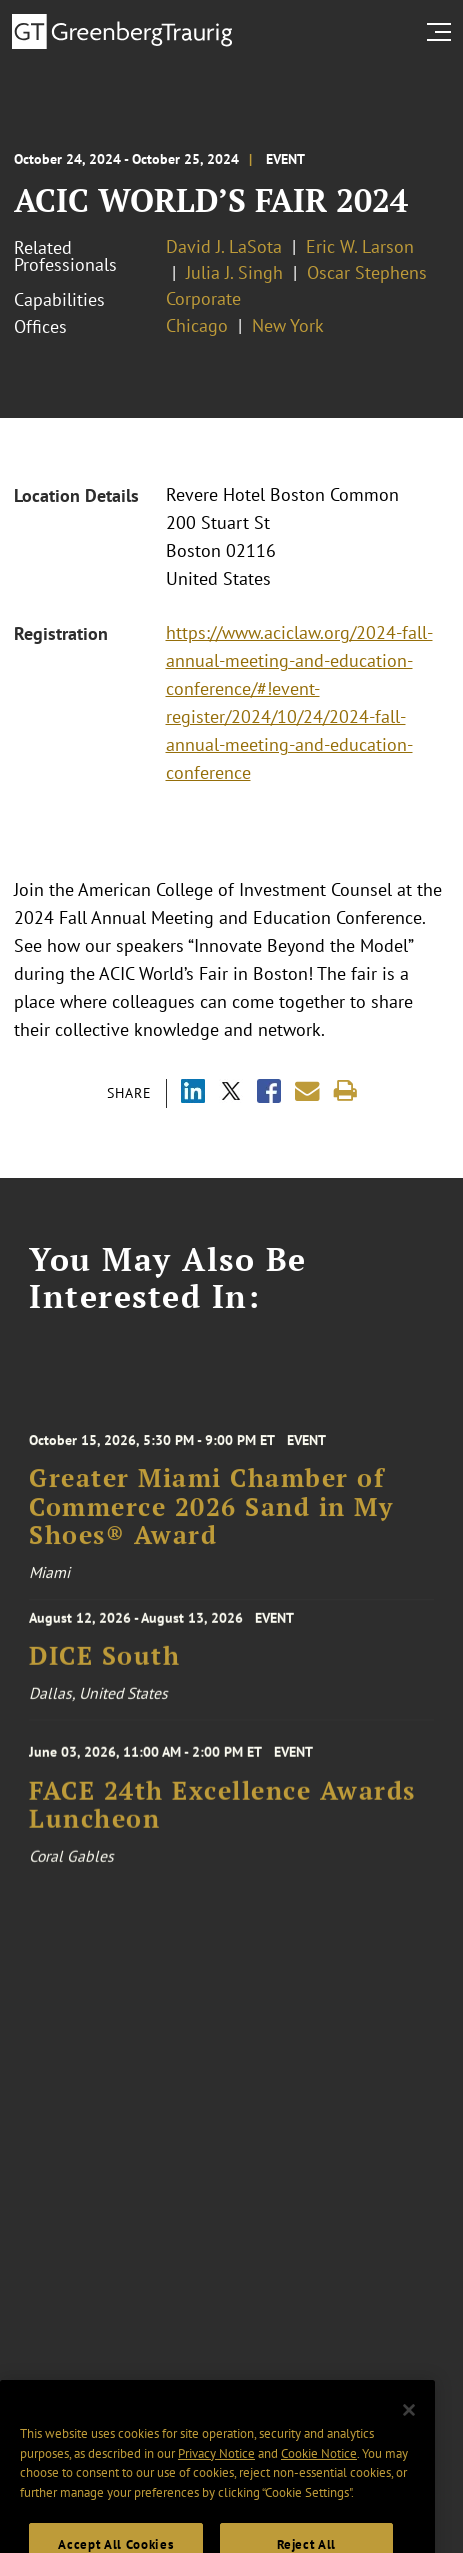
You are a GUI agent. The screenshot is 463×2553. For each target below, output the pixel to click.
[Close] (409, 2429)
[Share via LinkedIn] (193, 1093)
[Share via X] (231, 1093)
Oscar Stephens (367, 272)
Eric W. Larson (360, 246)
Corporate (203, 298)
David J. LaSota (224, 246)
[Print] (345, 1091)
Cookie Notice (319, 2472)
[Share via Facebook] (269, 1093)
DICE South (104, 1661)
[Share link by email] (307, 1091)
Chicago (197, 325)
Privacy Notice (216, 2472)
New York (288, 325)
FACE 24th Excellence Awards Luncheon (222, 1813)
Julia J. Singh (234, 272)
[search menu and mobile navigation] (443, 32)
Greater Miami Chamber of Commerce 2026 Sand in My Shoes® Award (211, 1517)
